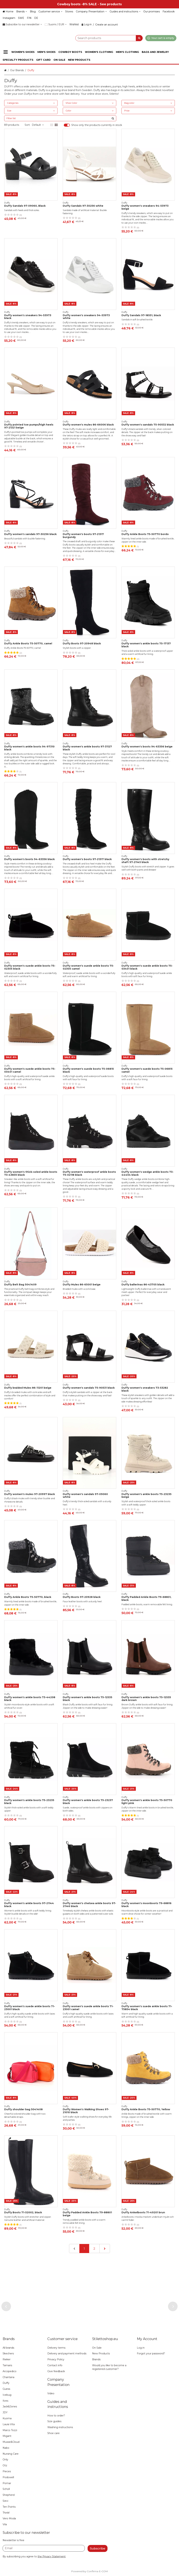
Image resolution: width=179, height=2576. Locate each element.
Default (38, 124)
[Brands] (21, 11)
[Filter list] (60, 118)
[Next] (104, 2248)
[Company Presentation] (91, 11)
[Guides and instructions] (125, 11)
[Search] (139, 38)
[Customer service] (50, 11)
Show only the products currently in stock (96, 125)
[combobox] (100, 38)
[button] (52, 2556)
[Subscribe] (98, 2548)
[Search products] (100, 38)
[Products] (5, 52)
